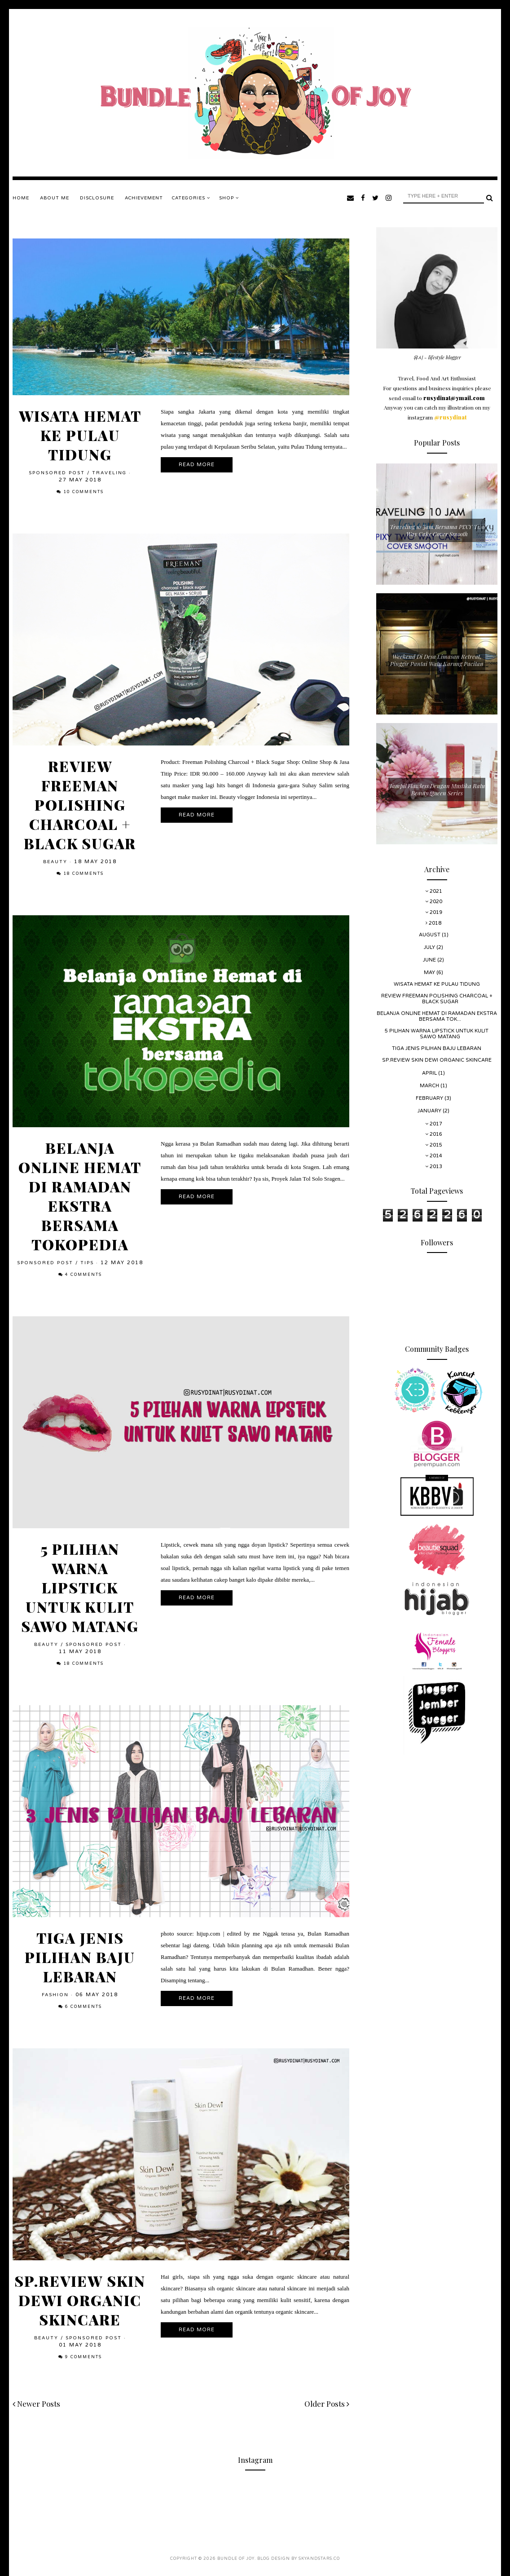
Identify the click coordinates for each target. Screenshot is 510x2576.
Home (21, 198)
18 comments (83, 873)
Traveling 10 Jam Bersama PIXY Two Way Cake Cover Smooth (437, 530)
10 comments (83, 492)
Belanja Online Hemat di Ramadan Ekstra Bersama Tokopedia (79, 1196)
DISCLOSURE (97, 198)
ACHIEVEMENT (144, 198)
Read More (197, 465)
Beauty (55, 862)
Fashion (55, 1995)
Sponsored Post (57, 473)
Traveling (109, 473)
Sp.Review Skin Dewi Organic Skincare (79, 2300)
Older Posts (326, 2403)
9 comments (83, 2357)
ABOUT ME (54, 198)
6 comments (83, 2006)
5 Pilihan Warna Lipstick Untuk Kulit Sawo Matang (80, 1587)
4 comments (83, 1274)
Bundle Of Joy (236, 2558)
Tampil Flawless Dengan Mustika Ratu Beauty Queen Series (437, 789)
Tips (87, 1263)
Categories (191, 198)
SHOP (229, 198)
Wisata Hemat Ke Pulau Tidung (80, 435)
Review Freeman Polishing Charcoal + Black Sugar (80, 804)
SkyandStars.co (319, 2558)
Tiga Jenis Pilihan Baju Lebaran (80, 1957)
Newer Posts (36, 2403)
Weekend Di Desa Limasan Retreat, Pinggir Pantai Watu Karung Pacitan (437, 660)
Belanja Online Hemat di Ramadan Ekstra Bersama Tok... (437, 1016)
